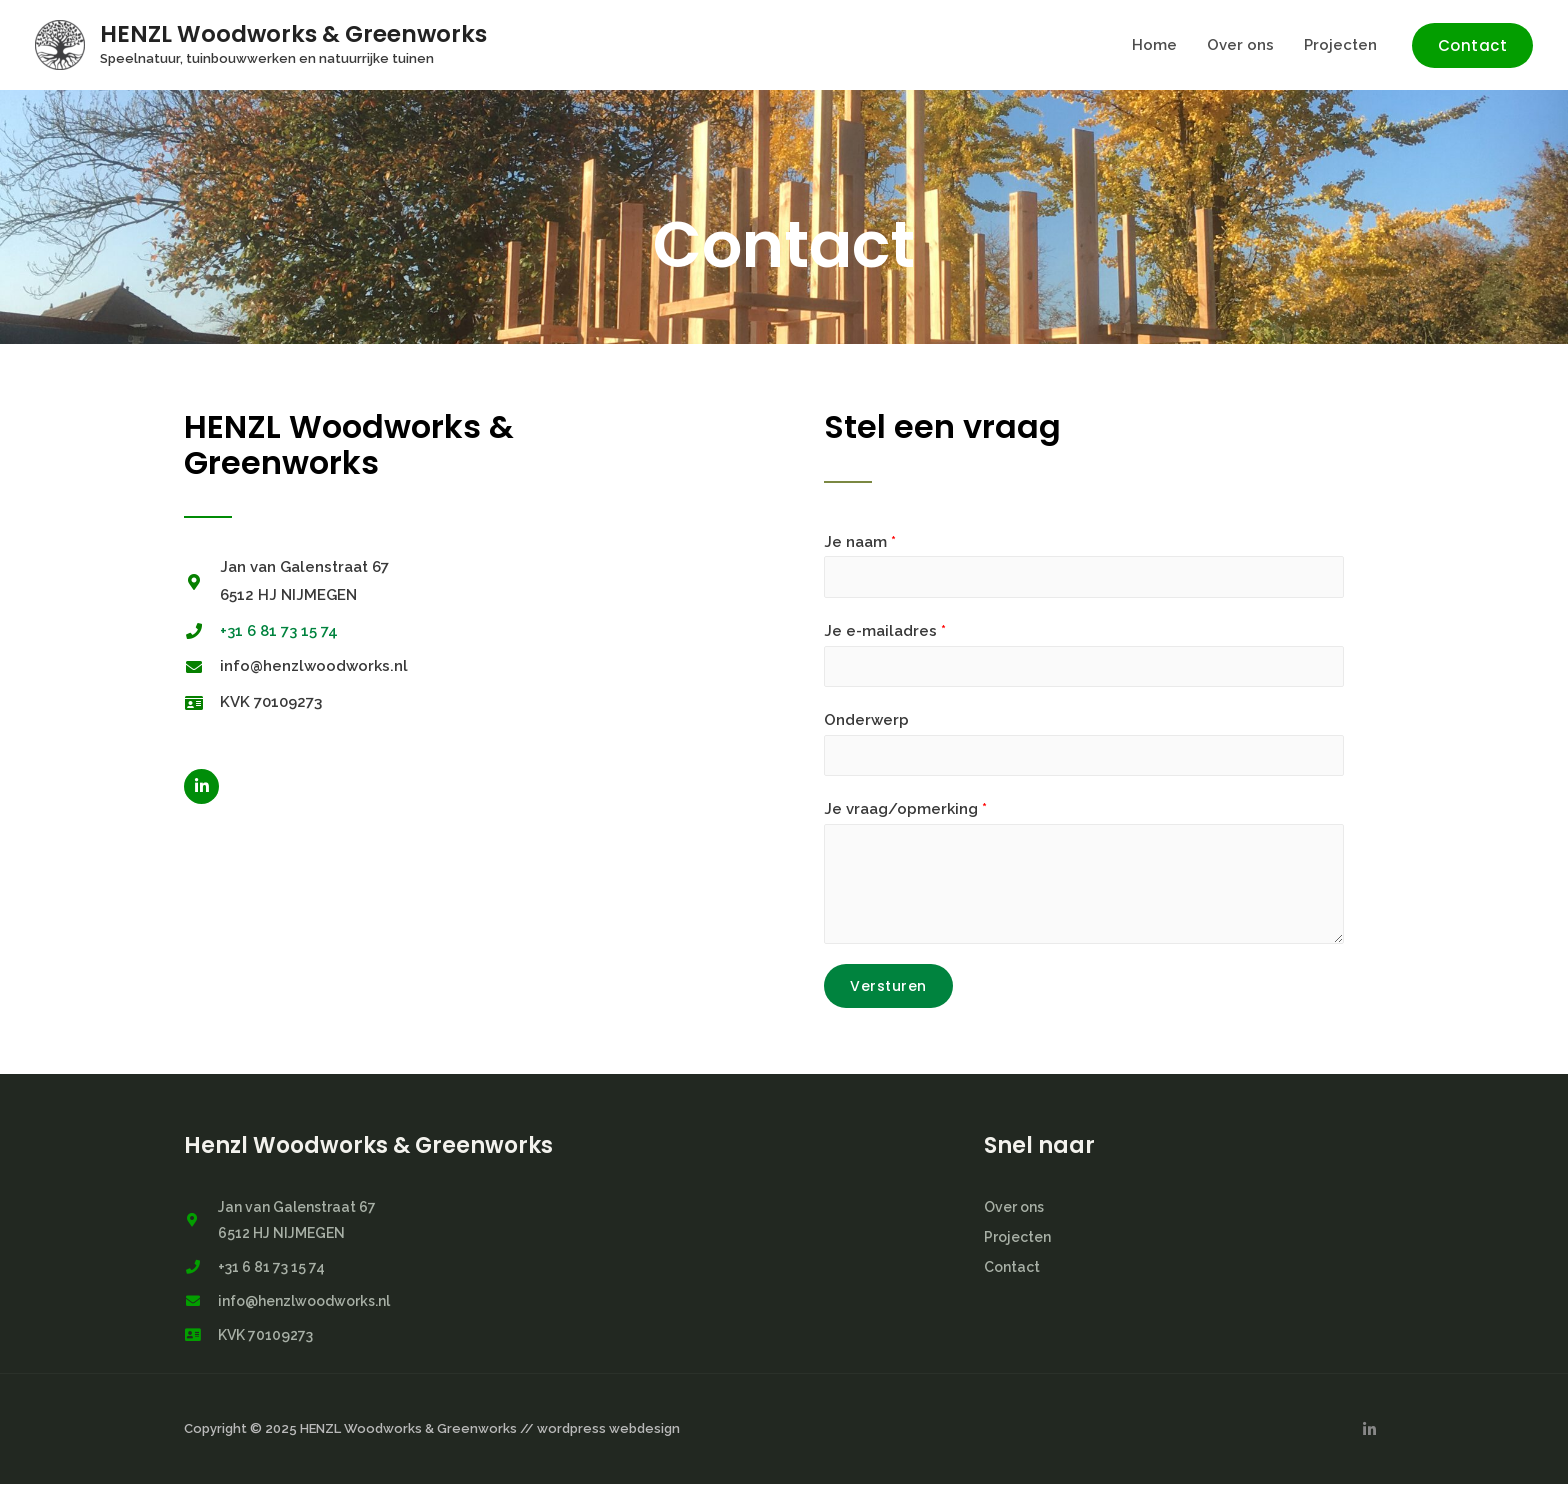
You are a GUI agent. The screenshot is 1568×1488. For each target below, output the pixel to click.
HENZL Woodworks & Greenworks (293, 34)
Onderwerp (866, 722)
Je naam (860, 542)
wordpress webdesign (608, 1432)
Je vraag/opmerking (905, 813)
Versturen (888, 989)
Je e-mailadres (885, 632)
